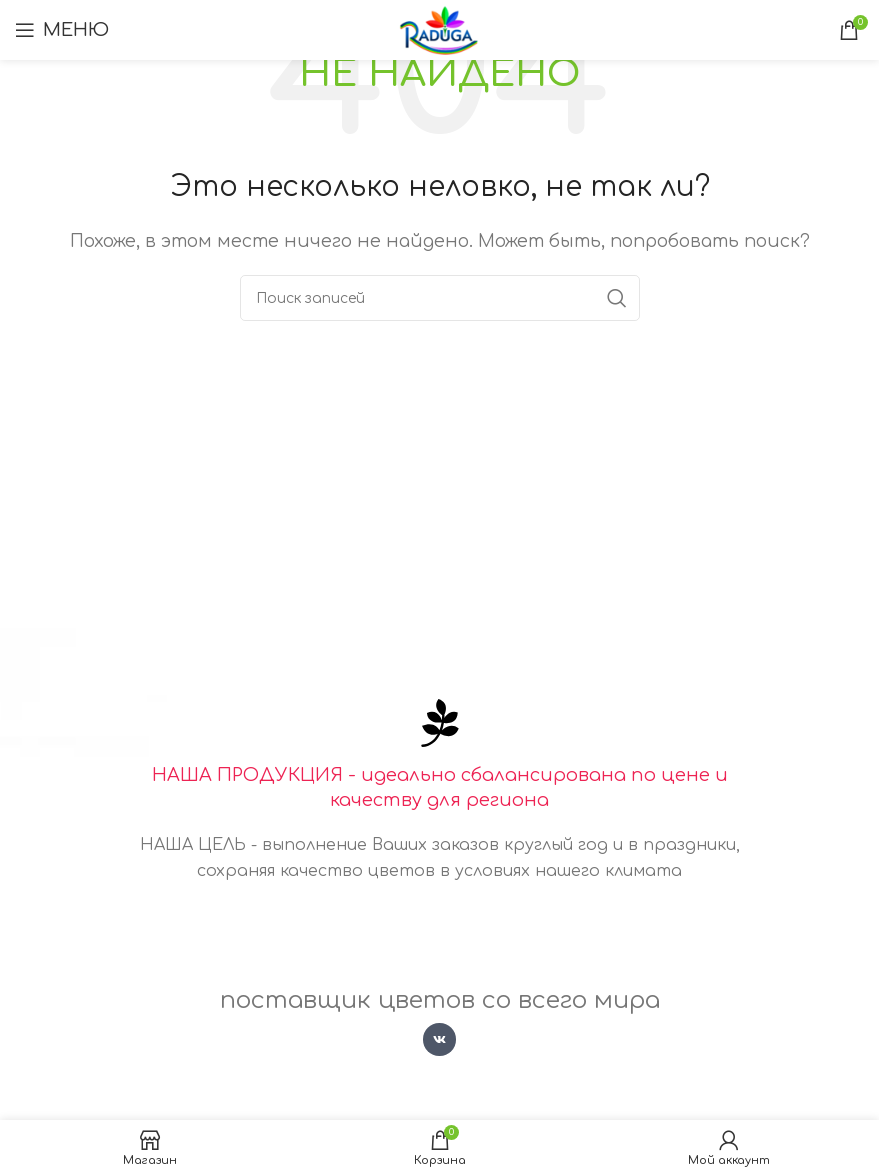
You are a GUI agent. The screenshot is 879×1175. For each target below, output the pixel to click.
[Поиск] (440, 298)
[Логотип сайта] (439, 29)
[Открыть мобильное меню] (62, 30)
